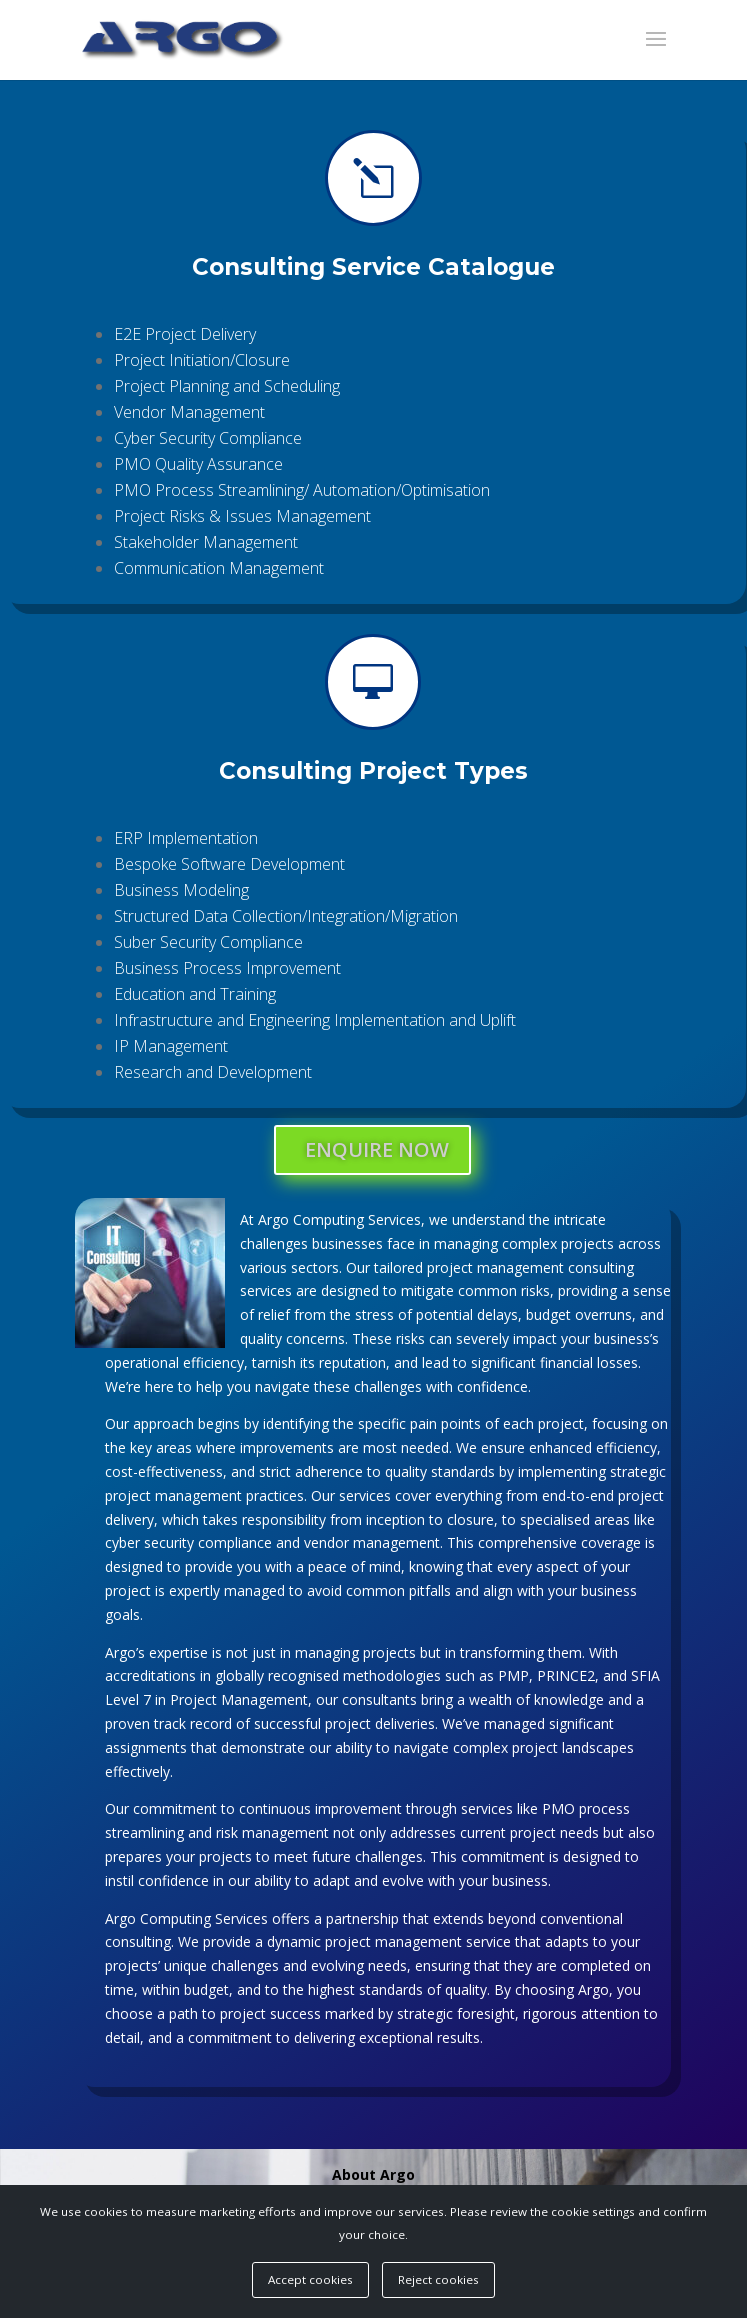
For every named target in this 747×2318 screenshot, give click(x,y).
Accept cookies (310, 2279)
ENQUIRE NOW (377, 1149)
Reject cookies (438, 2279)
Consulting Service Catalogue (372, 277)
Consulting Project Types (373, 781)
